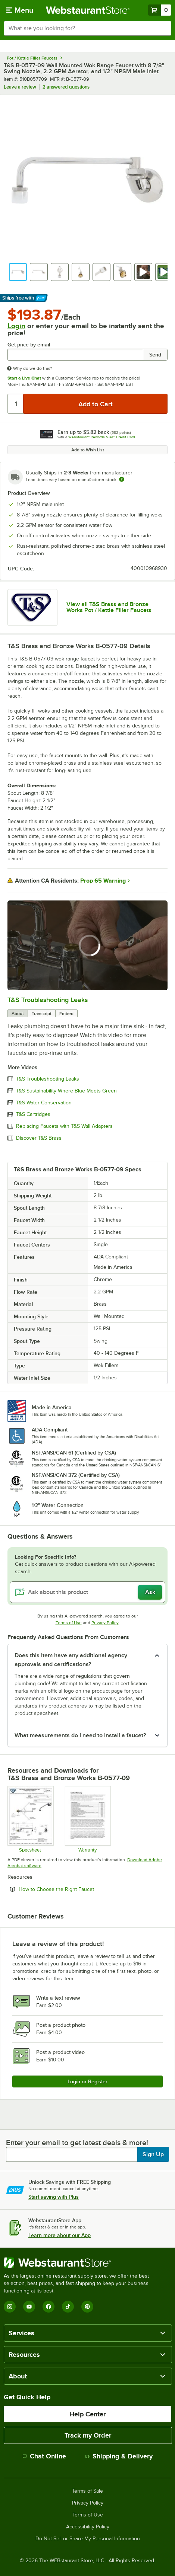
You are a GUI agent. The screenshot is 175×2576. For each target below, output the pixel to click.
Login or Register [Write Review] (87, 2081)
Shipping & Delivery (119, 2456)
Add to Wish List (87, 449)
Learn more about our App (59, 2235)
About (18, 1013)
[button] (18, 272)
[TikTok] (68, 2307)
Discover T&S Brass (39, 1138)
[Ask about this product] (87, 1592)
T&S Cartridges (33, 1114)
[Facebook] (48, 2307)
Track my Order (88, 2435)
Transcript (41, 1013)
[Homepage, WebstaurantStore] (87, 10)
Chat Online (44, 2456)
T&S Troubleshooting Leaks (47, 1000)
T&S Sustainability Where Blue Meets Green (66, 1091)
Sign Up (153, 2154)
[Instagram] (10, 2307)
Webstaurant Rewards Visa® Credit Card (101, 437)
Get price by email (28, 345)
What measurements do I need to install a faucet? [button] (80, 1735)
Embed (66, 1013)
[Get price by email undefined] (75, 355)
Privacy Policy (105, 1622)
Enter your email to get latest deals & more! (77, 2142)
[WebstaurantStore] (87, 2263)
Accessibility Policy (87, 2526)
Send (155, 355)
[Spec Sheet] (30, 1819)
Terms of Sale (87, 2491)
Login (16, 326)
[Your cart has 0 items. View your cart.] (159, 10)
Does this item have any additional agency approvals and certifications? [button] (71, 1660)
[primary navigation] (19, 10)
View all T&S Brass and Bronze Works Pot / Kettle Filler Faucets (108, 607)
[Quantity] (15, 404)
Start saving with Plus (53, 2197)
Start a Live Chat (24, 378)
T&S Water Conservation (44, 1102)
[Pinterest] (87, 2307)
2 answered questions (66, 87)
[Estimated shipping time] (121, 479)
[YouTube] (29, 2307)
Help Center (87, 2414)
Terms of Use (69, 1622)
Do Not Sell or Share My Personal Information (87, 2538)
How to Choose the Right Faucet (77, 1889)
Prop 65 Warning (103, 880)
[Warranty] (87, 1819)
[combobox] (87, 28)
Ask (150, 1592)
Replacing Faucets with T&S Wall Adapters (64, 1126)
